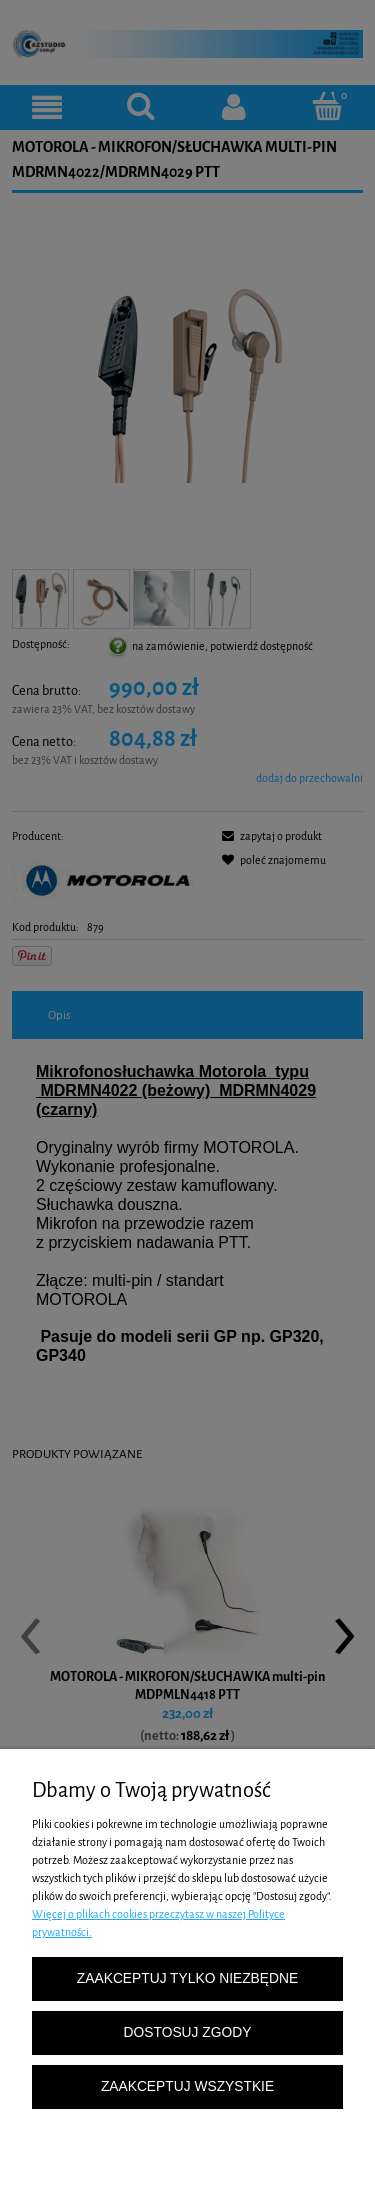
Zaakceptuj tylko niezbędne (187, 1978)
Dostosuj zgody (188, 2032)
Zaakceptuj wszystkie (187, 2086)
